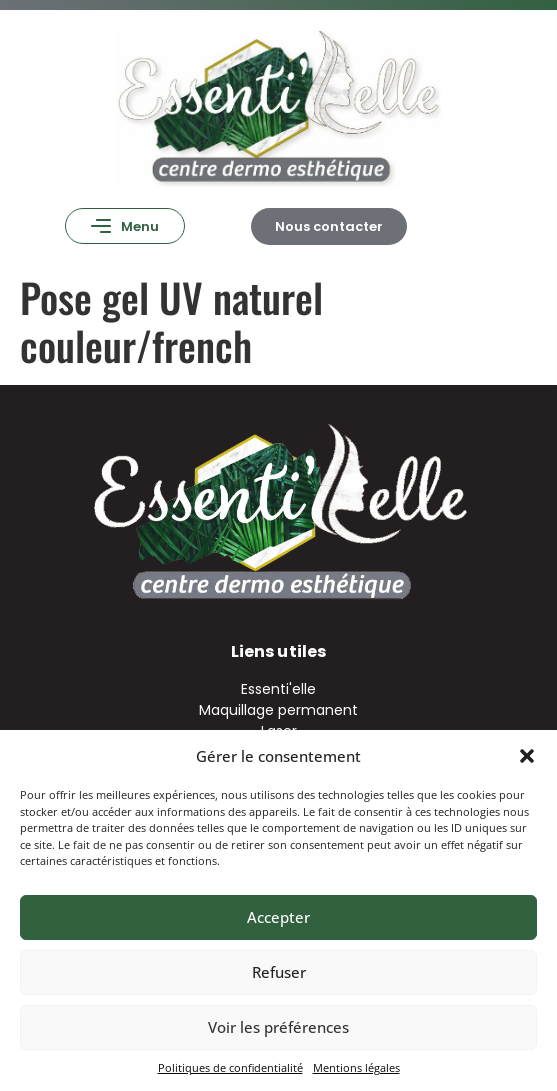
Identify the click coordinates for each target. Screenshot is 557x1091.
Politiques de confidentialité (230, 1067)
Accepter (278, 917)
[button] (527, 756)
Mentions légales (356, 1067)
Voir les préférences (278, 1027)
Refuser (279, 972)
